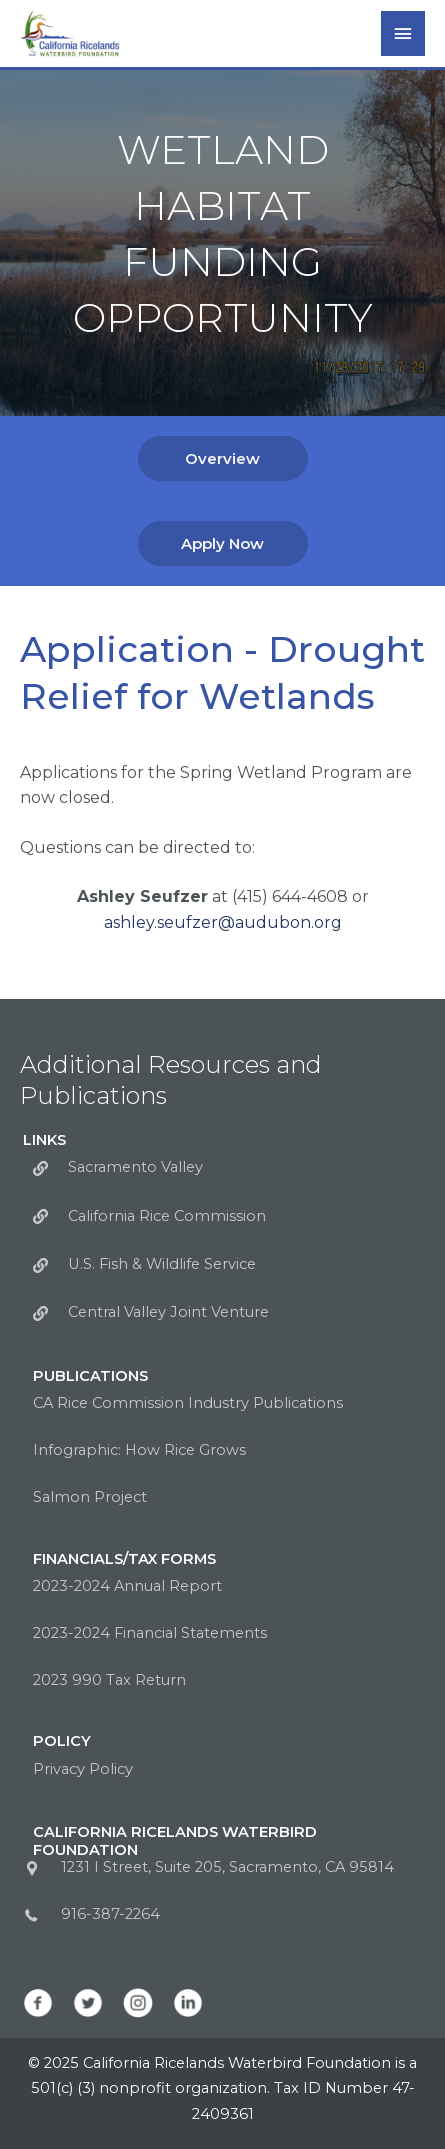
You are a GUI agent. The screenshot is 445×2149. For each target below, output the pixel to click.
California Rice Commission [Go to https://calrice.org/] (167, 1216)
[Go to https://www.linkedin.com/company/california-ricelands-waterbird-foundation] (188, 2003)
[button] (223, 458)
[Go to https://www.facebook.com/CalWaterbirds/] (38, 2003)
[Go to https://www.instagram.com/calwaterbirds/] (138, 2003)
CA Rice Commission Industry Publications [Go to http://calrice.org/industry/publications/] (188, 1403)
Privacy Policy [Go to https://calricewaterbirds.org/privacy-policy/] (83, 1769)
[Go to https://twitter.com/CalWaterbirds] (88, 2003)
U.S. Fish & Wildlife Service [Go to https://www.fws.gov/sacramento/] (162, 1264)
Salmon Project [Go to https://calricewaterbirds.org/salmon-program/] (90, 1497)
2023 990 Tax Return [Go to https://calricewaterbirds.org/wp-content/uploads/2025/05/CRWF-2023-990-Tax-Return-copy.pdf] (109, 1680)
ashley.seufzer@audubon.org (223, 922)
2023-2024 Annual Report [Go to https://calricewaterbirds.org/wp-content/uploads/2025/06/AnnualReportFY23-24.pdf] (127, 1586)
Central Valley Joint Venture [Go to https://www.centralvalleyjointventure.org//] (168, 1312)
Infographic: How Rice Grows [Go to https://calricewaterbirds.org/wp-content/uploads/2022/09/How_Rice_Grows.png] (139, 1450)
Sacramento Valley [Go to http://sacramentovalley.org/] (135, 1167)
